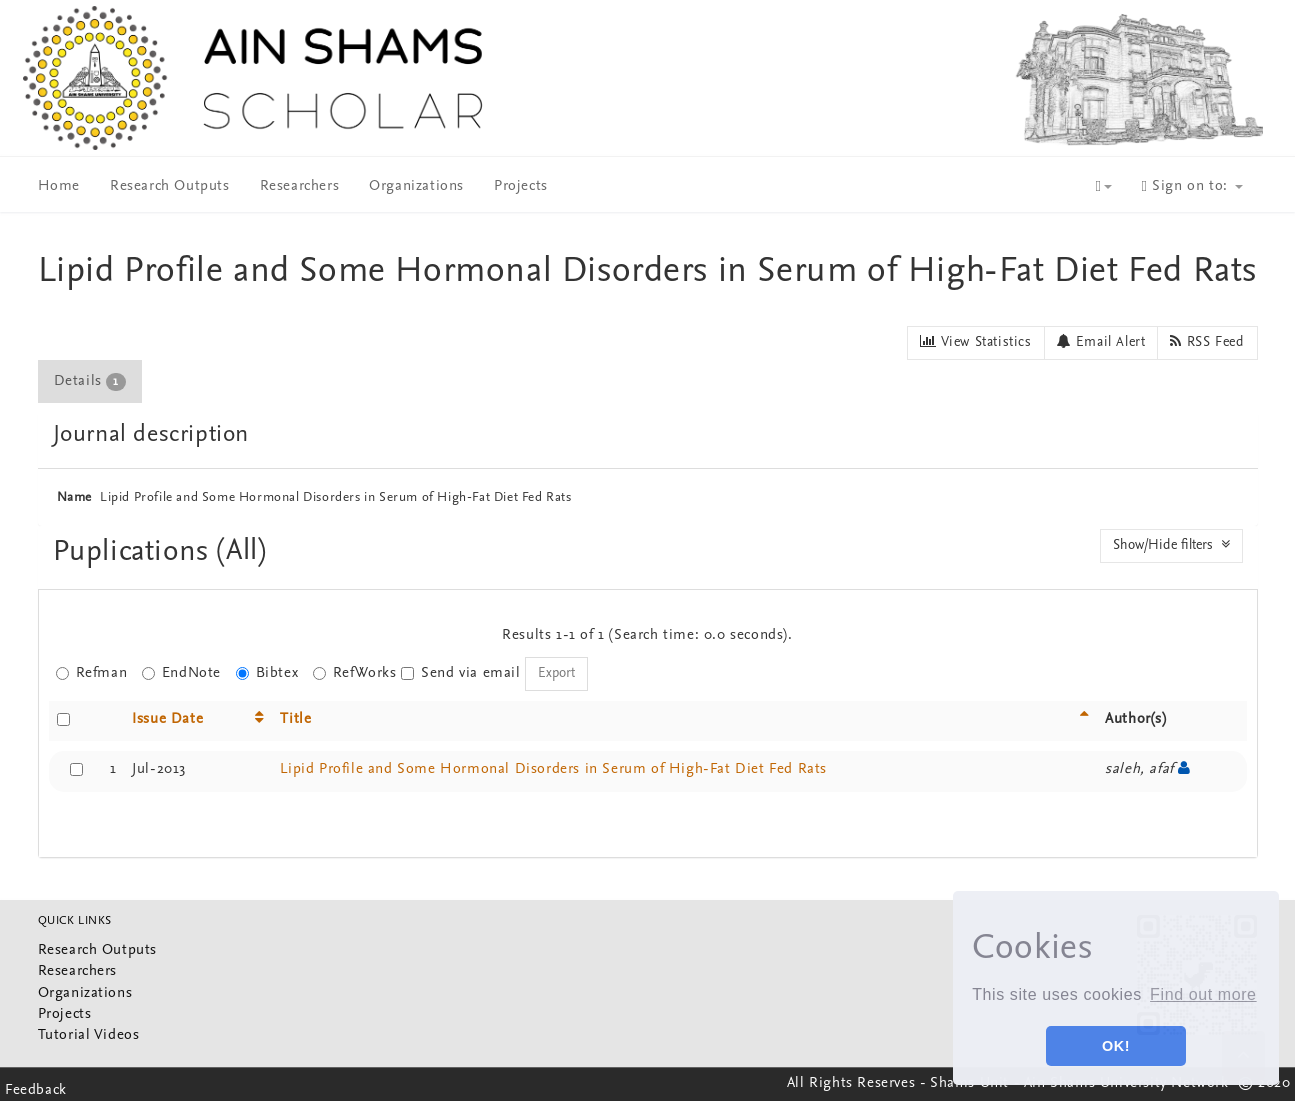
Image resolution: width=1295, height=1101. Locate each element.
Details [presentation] (90, 382)
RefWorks (355, 673)
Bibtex (267, 673)
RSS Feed (1207, 342)
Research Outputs (170, 186)
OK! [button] (1116, 1046)
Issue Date (167, 719)
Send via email (460, 673)
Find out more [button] (1203, 994)
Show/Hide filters (1171, 545)
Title (295, 719)
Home (59, 186)
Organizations (416, 186)
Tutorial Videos (89, 1035)
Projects (521, 186)
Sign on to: (1192, 186)
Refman (92, 673)
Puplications (135, 552)
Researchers (300, 186)
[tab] (91, 381)
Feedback (36, 1090)
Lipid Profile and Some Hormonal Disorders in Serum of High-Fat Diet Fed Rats (553, 769)
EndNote (181, 673)
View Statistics (975, 342)
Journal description (151, 435)
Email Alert (1101, 342)
